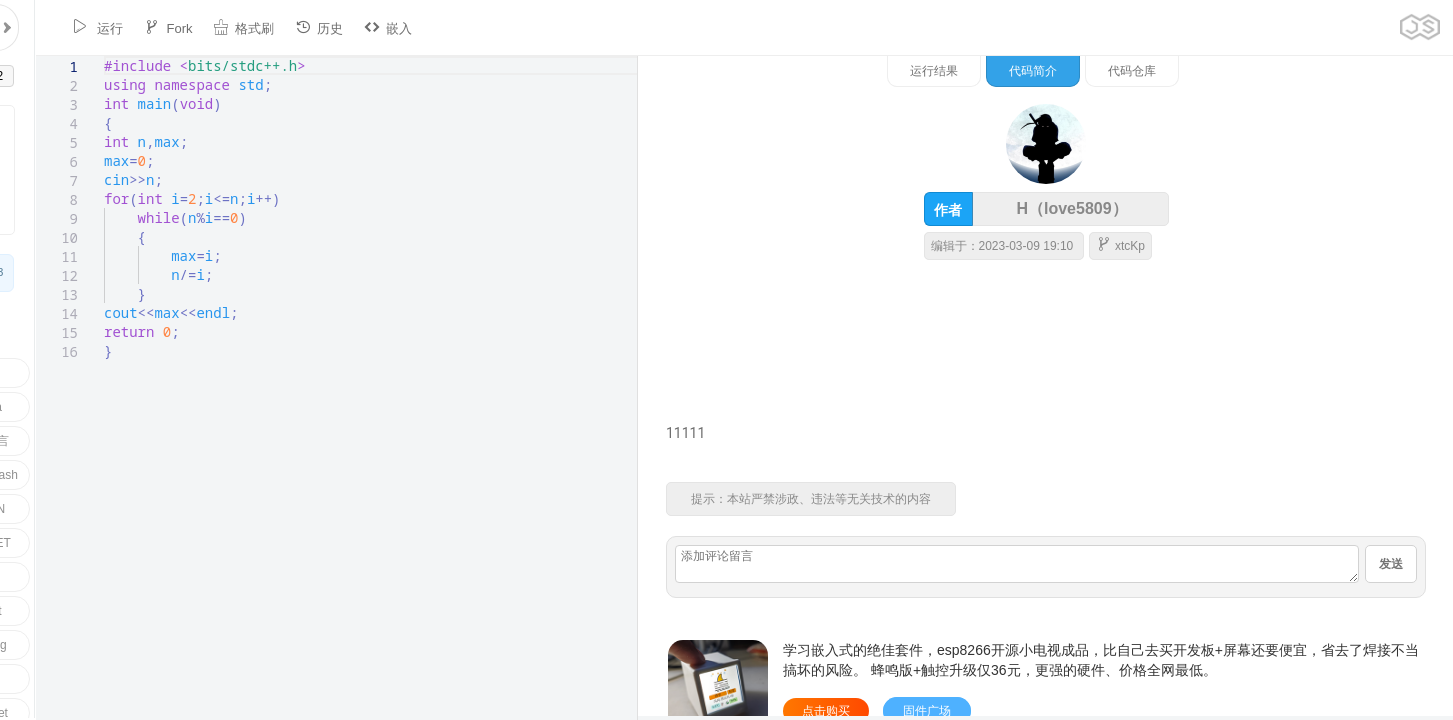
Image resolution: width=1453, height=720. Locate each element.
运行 (65, 27)
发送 (1391, 564)
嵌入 (356, 27)
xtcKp (1328, 244)
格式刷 (211, 27)
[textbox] (68, 56)
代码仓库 (1340, 71)
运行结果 (1142, 71)
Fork (136, 27)
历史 (287, 27)
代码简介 (1241, 71)
